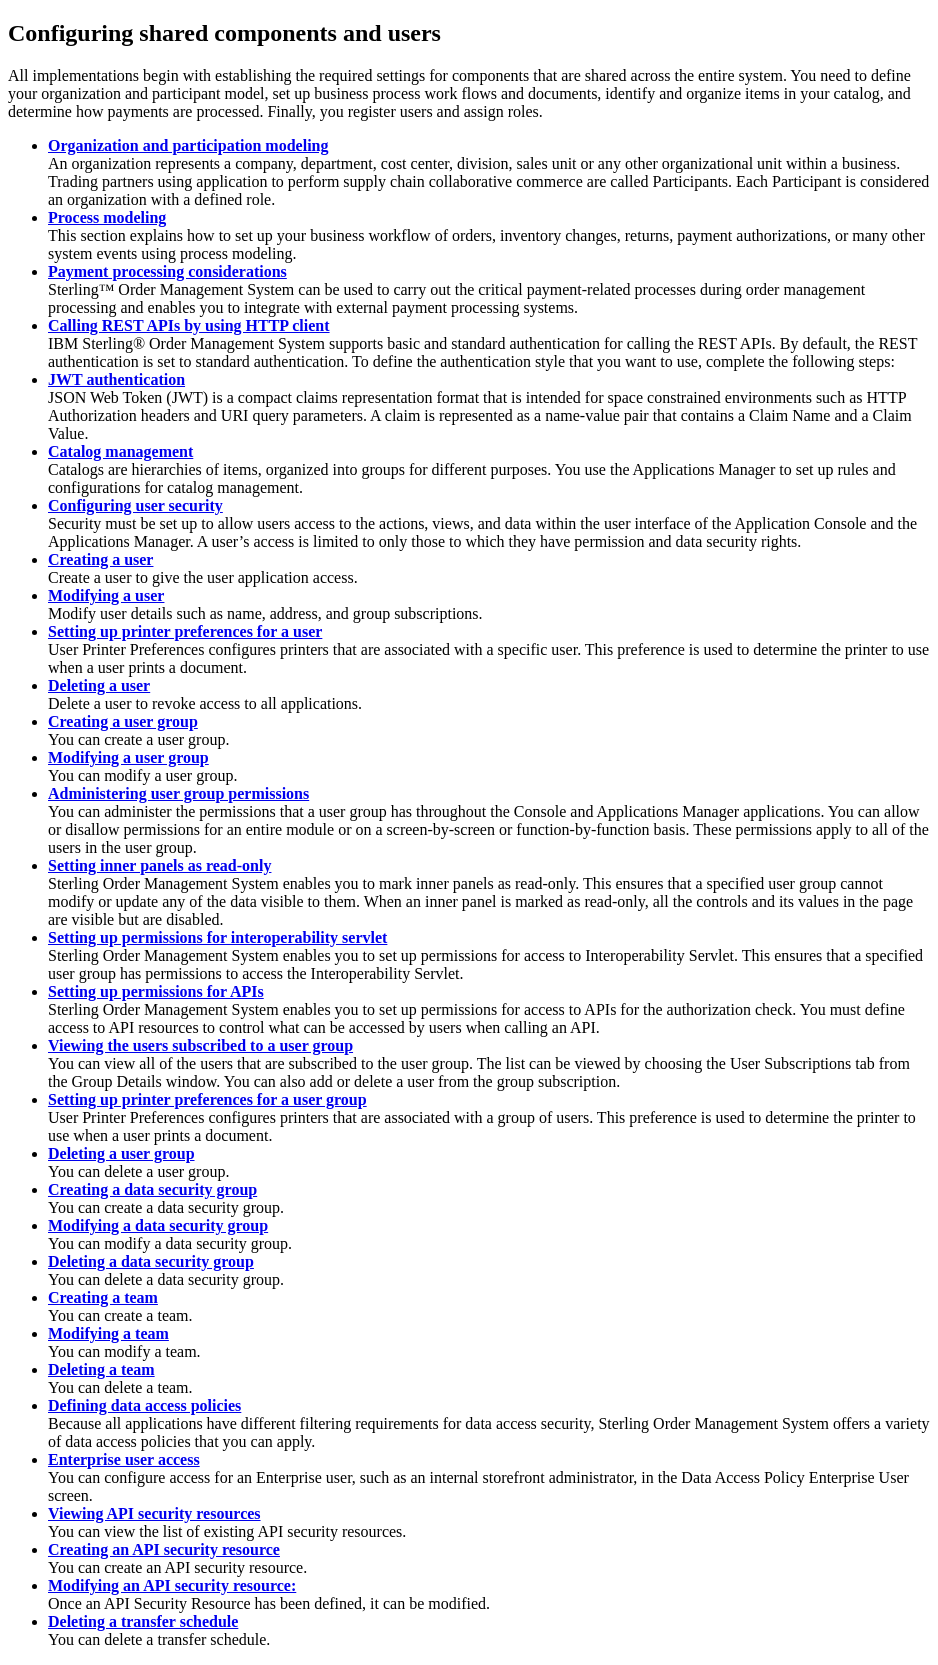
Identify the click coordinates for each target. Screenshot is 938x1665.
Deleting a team (101, 1369)
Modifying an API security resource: (172, 1585)
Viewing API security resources (154, 1513)
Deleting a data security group (151, 1261)
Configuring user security (135, 505)
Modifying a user (106, 595)
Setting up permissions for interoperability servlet (217, 937)
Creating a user (100, 559)
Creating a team (103, 1297)
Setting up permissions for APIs (156, 991)
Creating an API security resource (164, 1549)
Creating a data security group (152, 1189)
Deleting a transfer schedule (143, 1621)
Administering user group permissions (178, 793)
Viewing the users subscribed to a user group (200, 1045)
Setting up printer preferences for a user (185, 631)
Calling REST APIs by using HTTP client (189, 325)
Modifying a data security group (158, 1225)
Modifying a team (108, 1333)
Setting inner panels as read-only (159, 865)
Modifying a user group (128, 757)
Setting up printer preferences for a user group (207, 1099)
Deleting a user (99, 685)
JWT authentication (116, 379)
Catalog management (120, 451)
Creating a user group (123, 721)
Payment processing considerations (167, 271)
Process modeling (107, 217)
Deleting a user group (121, 1153)
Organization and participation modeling (188, 145)
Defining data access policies (144, 1405)
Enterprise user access (124, 1459)
